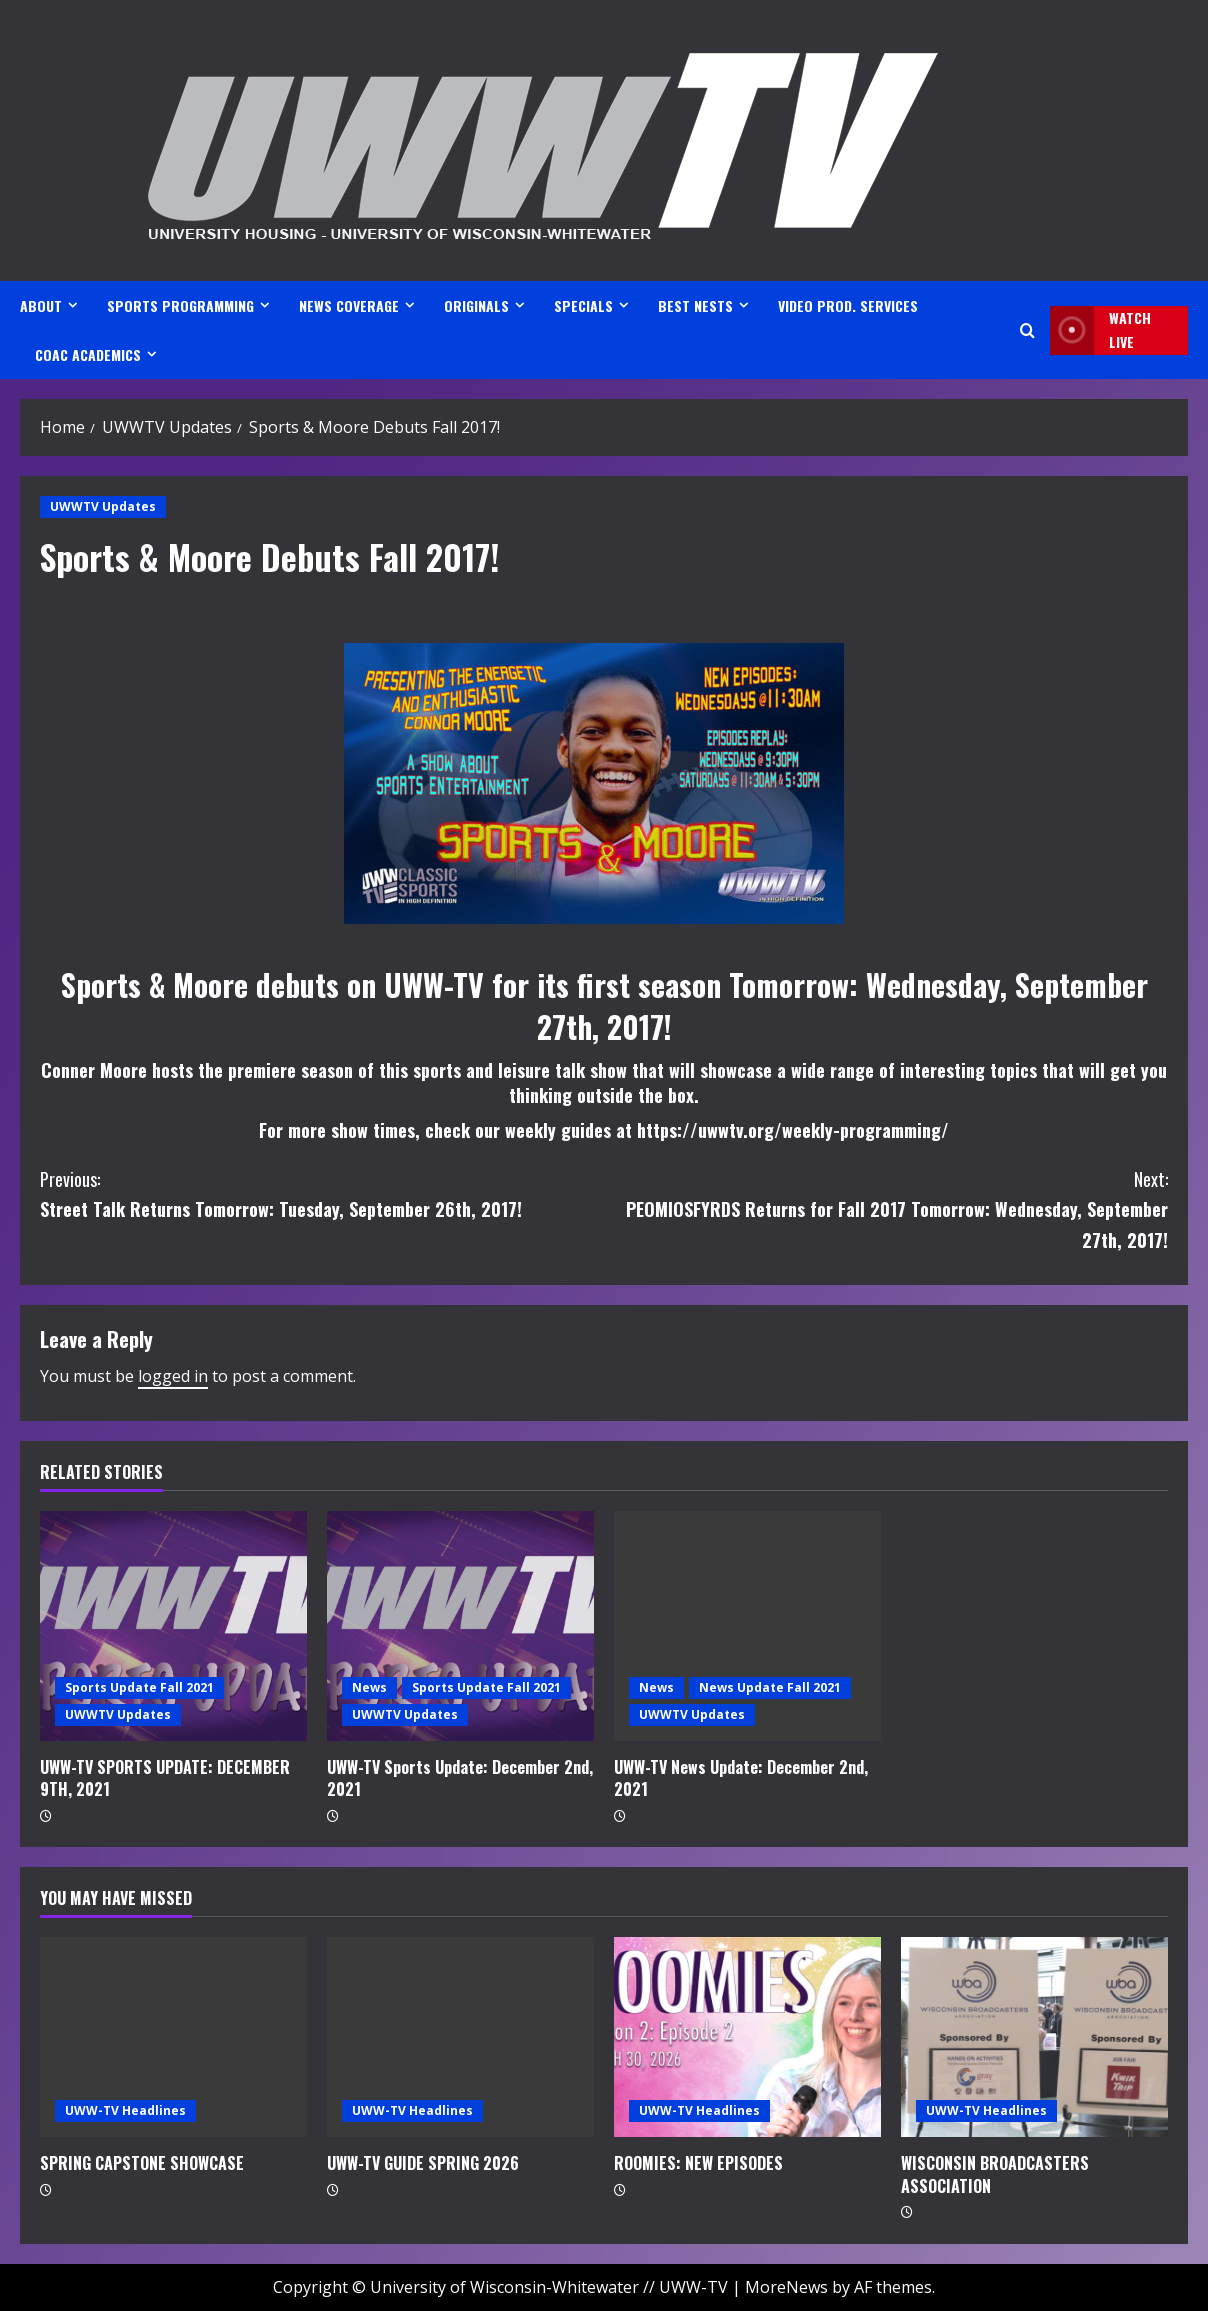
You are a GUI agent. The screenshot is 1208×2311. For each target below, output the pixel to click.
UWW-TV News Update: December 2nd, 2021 (741, 1778)
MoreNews (786, 2287)
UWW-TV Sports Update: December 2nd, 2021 (460, 1778)
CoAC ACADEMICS (88, 354)
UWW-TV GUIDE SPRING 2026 (423, 2163)
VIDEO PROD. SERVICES (848, 305)
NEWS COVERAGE (349, 305)
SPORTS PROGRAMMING (180, 305)
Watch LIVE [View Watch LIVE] (1100, 330)
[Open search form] (1027, 330)
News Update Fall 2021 (770, 1687)
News (369, 1687)
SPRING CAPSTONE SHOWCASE (142, 2163)
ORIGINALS (476, 305)
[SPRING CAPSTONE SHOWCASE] (173, 2037)
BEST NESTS (695, 305)
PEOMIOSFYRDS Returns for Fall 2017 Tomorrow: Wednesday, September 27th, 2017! (886, 1208)
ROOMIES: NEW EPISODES (698, 2163)
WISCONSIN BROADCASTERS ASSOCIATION (995, 2174)
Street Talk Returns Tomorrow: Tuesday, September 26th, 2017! (322, 1193)
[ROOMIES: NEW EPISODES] (747, 2037)
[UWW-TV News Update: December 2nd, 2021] (747, 1626)
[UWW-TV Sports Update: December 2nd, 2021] (460, 1626)
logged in (173, 1376)
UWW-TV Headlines (125, 2110)
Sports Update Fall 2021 (139, 1687)
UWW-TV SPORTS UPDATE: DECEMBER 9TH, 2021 (165, 1778)
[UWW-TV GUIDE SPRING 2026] (460, 2037)
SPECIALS (583, 305)
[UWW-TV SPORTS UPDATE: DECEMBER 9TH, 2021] (173, 1626)
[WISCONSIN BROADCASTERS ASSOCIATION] (1034, 2037)
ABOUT (41, 305)
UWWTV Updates (103, 506)
